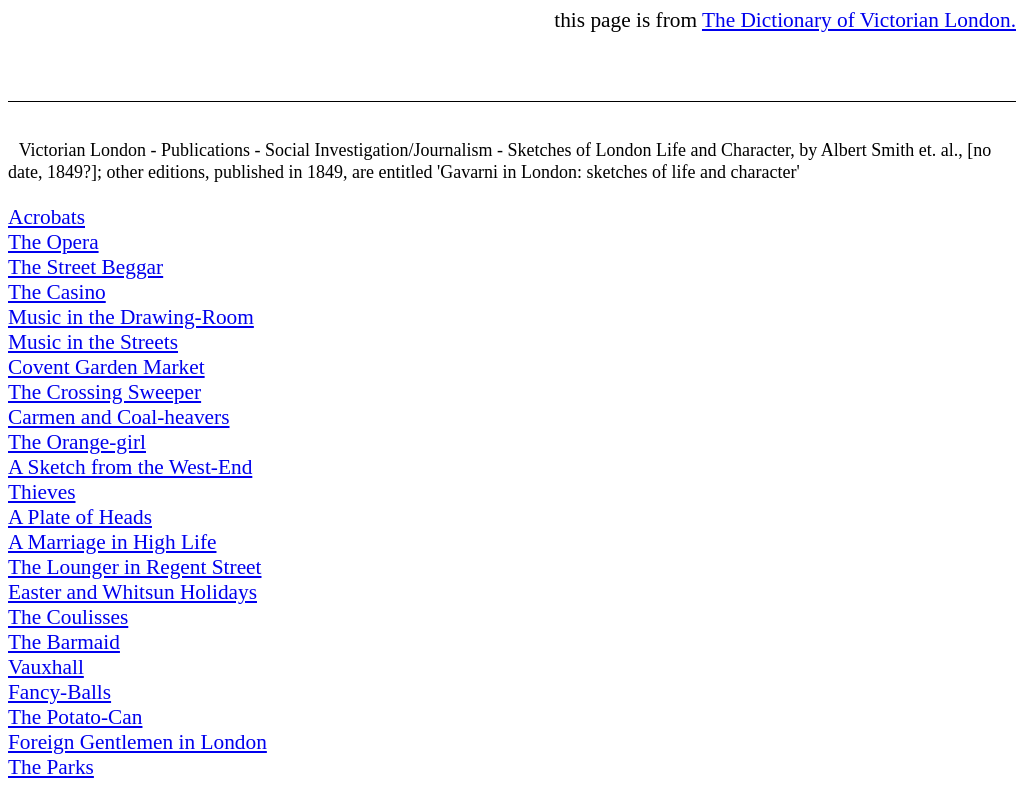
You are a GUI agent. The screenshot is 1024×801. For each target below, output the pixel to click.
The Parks (51, 767)
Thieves (42, 492)
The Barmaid (64, 642)
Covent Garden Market (106, 367)
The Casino (57, 292)
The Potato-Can (75, 717)
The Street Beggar (85, 267)
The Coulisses (68, 617)
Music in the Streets (93, 342)
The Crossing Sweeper (104, 392)
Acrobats (46, 217)
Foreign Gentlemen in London (137, 742)
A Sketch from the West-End (130, 467)
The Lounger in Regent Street (135, 567)
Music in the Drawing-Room (131, 317)
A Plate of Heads (80, 517)
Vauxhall (46, 667)
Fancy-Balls (59, 692)
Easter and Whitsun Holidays (132, 592)
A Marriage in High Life (112, 542)
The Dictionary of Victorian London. (859, 20)
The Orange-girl (77, 442)
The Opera (53, 242)
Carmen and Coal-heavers (119, 417)
